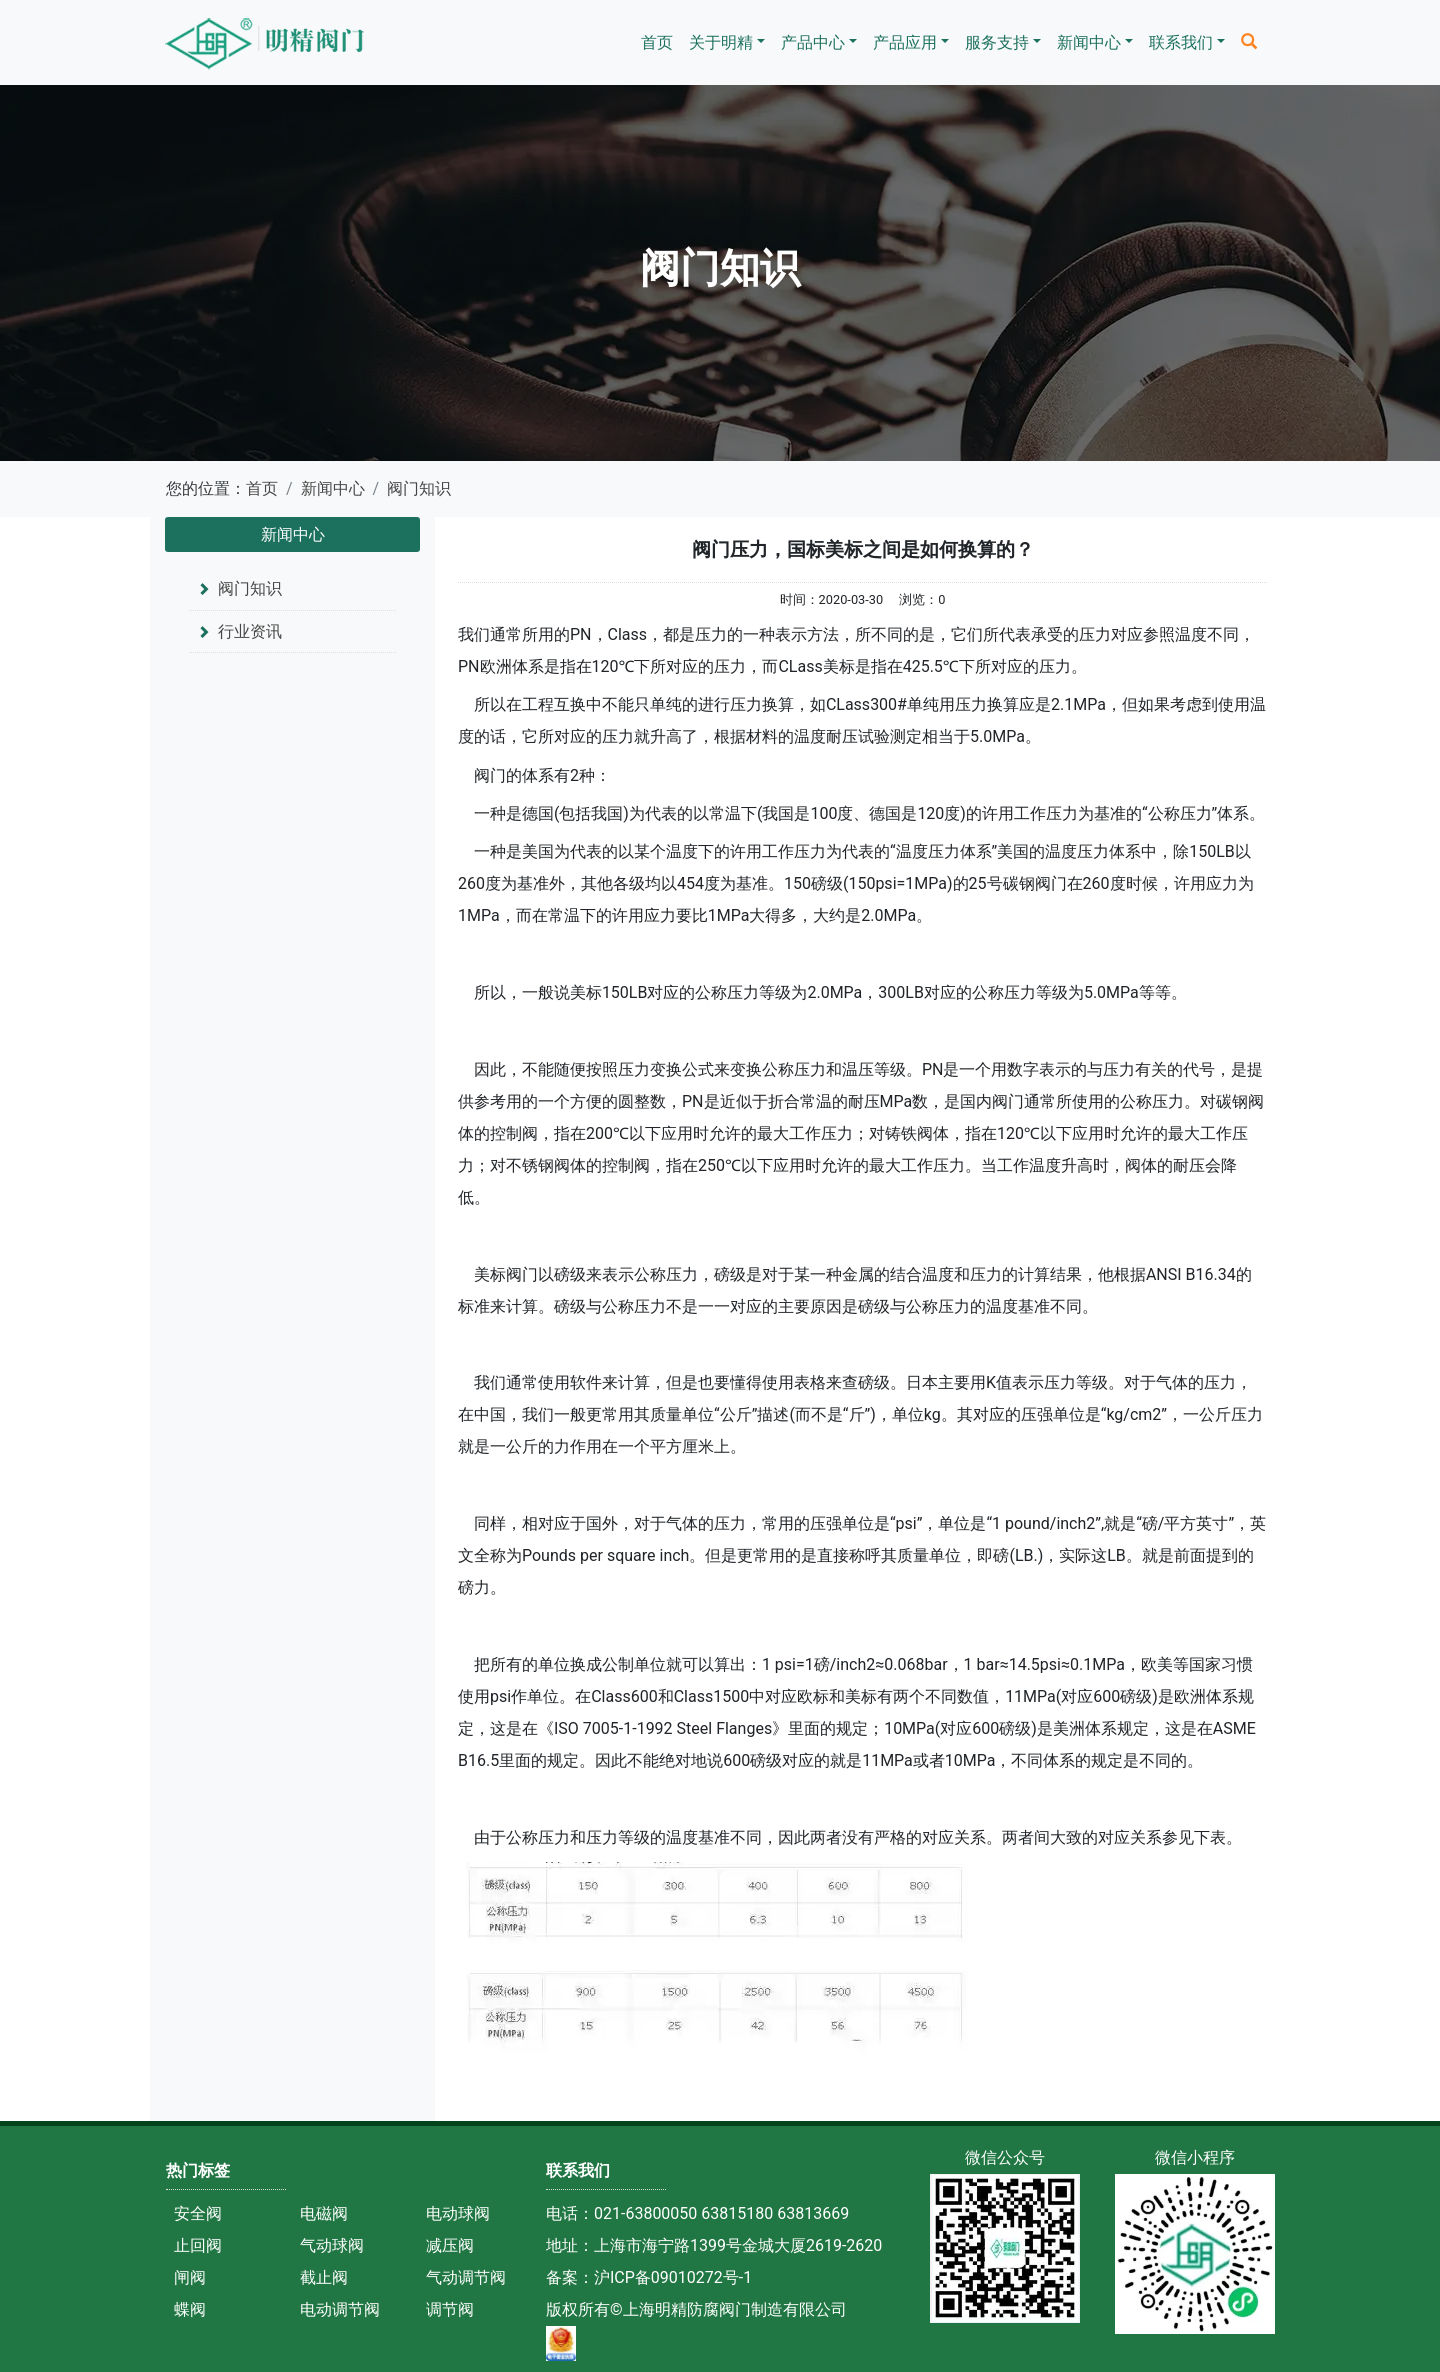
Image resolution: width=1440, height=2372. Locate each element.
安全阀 (198, 2213)
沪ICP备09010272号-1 (673, 2277)
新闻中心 (1089, 42)
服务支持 (997, 42)
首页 (657, 42)
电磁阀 (324, 2213)
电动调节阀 (340, 2309)
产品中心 (813, 42)
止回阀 (198, 2245)
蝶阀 (190, 2309)
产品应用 (905, 42)
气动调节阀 (466, 2277)
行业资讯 (250, 631)
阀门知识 (419, 488)
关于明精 (721, 42)
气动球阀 (332, 2245)
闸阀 (190, 2277)
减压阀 (450, 2245)
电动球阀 (458, 2213)
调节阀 (450, 2309)
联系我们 (1181, 42)
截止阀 (324, 2277)
